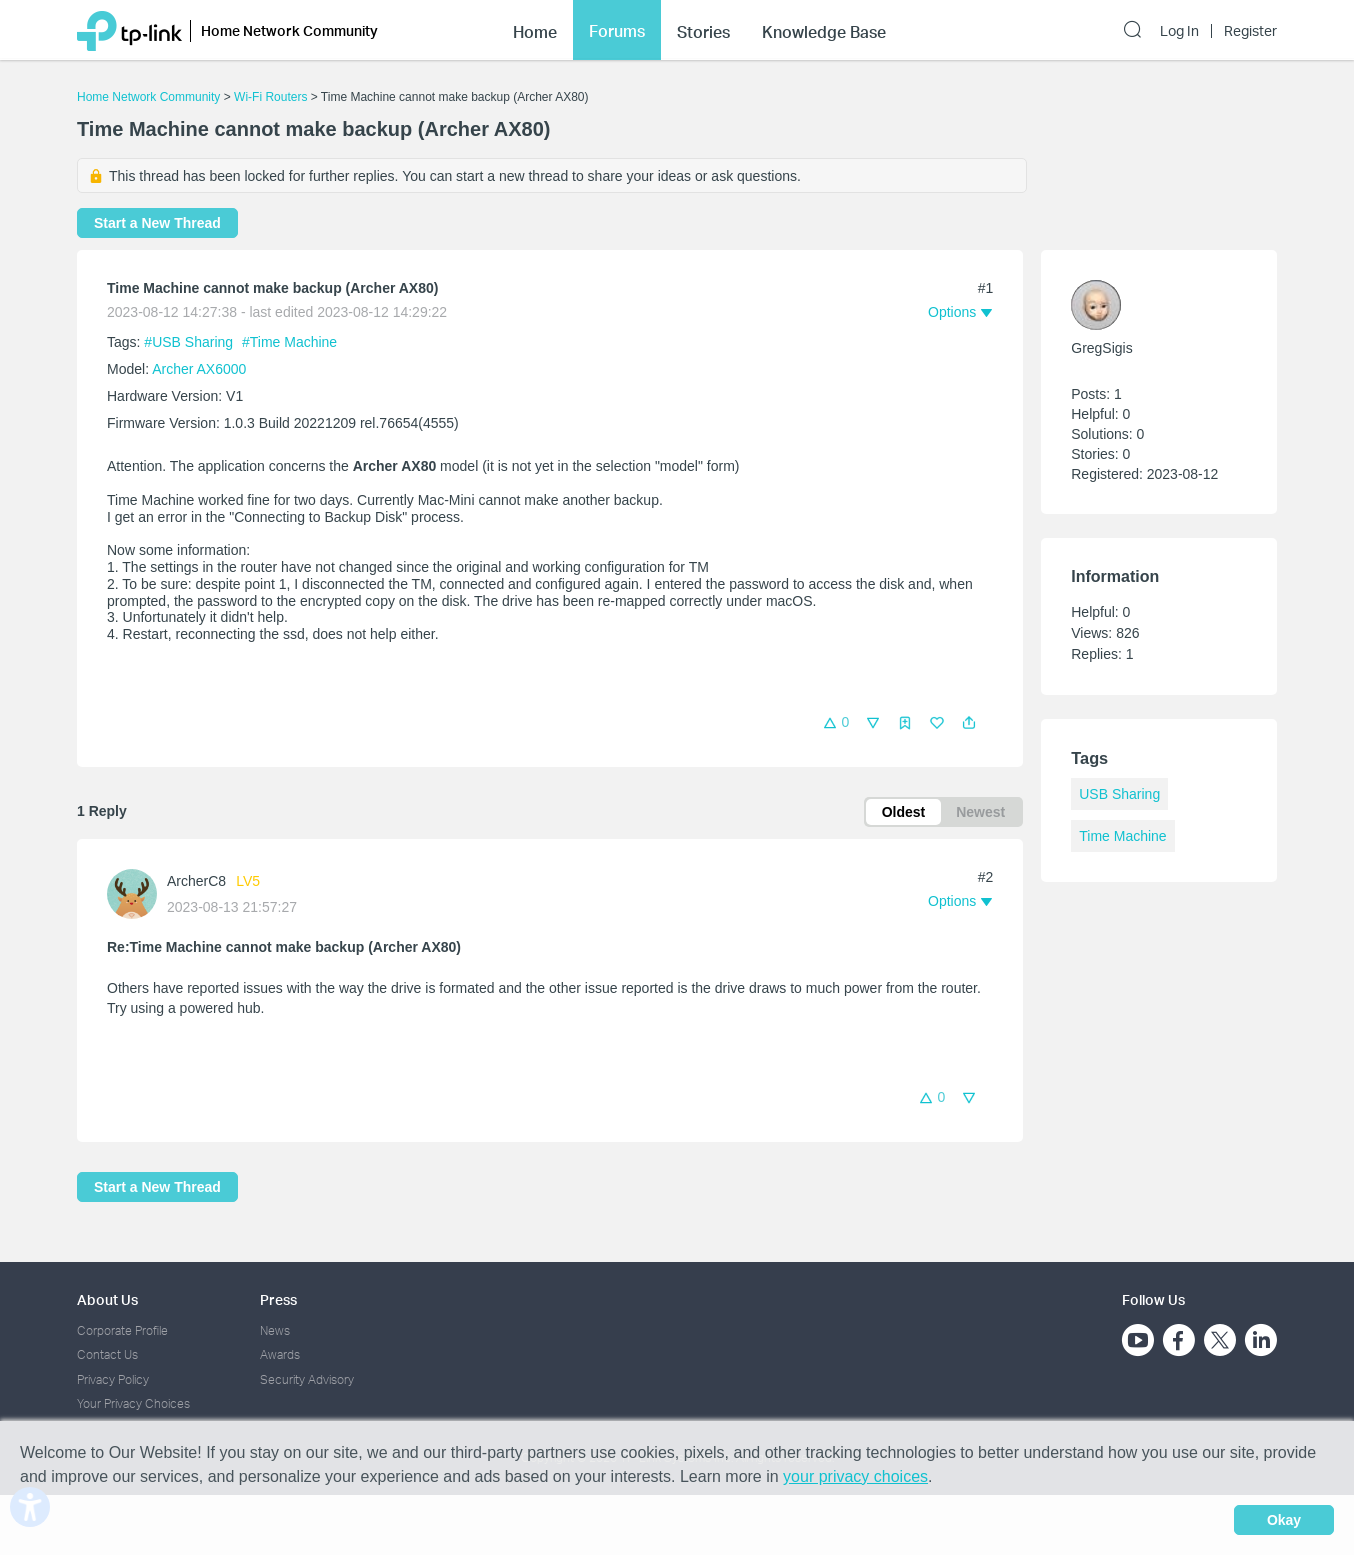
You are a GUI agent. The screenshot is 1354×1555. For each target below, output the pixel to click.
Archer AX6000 (199, 369)
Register (1250, 31)
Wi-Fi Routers (272, 97)
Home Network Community (148, 97)
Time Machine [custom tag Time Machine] (1122, 836)
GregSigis (1101, 348)
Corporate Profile (122, 1330)
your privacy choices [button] (855, 1476)
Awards (280, 1354)
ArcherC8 (196, 881)
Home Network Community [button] (289, 30)
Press (278, 1299)
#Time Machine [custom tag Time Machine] (289, 342)
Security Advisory (307, 1379)
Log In (1179, 31)
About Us (107, 1299)
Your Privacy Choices (133, 1403)
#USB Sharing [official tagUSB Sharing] (190, 342)
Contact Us (107, 1354)
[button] (969, 723)
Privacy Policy (113, 1379)
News (275, 1330)
